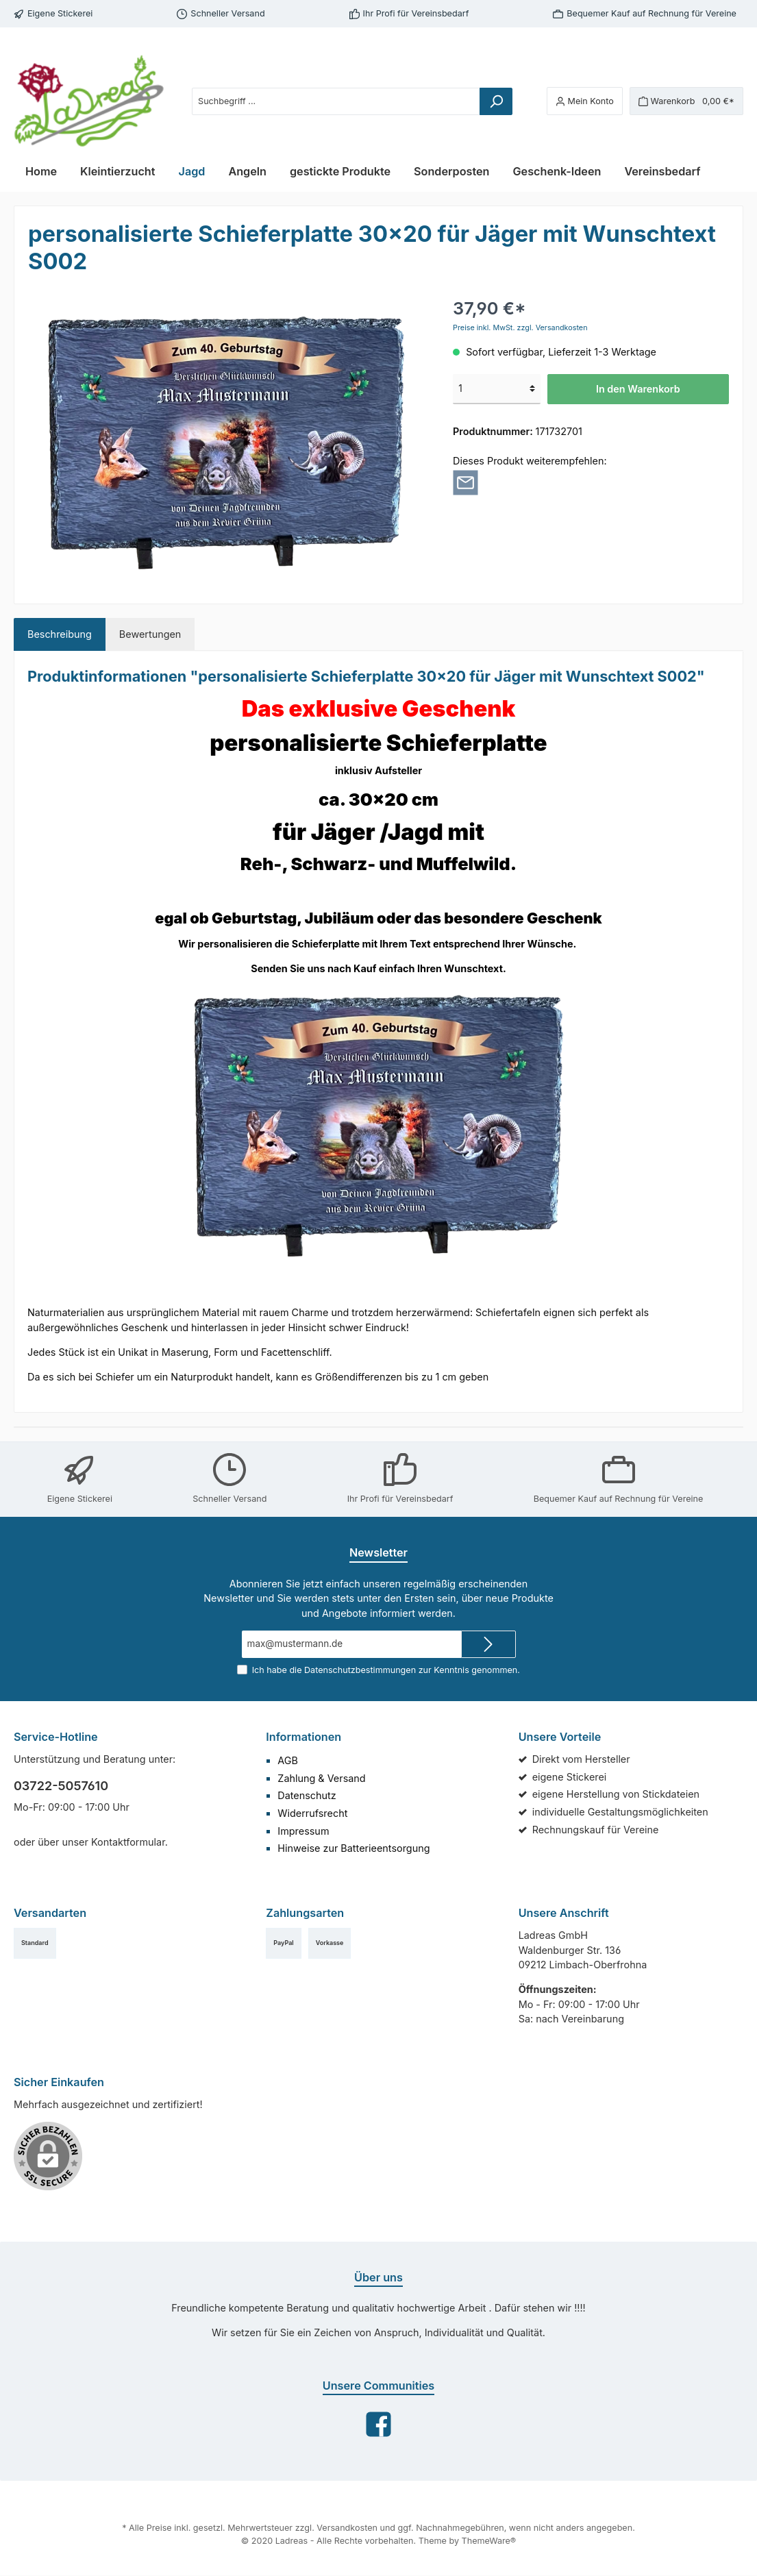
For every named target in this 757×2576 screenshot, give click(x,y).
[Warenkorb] (690, 101)
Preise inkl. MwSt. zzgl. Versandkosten (516, 327)
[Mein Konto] (593, 101)
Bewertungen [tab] (144, 633)
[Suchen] (506, 101)
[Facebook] (378, 2424)
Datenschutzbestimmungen (361, 1669)
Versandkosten (348, 2529)
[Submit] (488, 1644)
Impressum (301, 1830)
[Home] (41, 171)
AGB (287, 1760)
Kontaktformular (121, 1841)
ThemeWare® (481, 2542)
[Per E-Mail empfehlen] (465, 481)
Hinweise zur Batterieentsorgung (348, 1847)
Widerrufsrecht (309, 1812)
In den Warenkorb (638, 389)
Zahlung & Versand (319, 1777)
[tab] (57, 634)
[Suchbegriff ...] (341, 101)
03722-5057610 (57, 1785)
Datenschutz (304, 1794)
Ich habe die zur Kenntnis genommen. (386, 1669)
